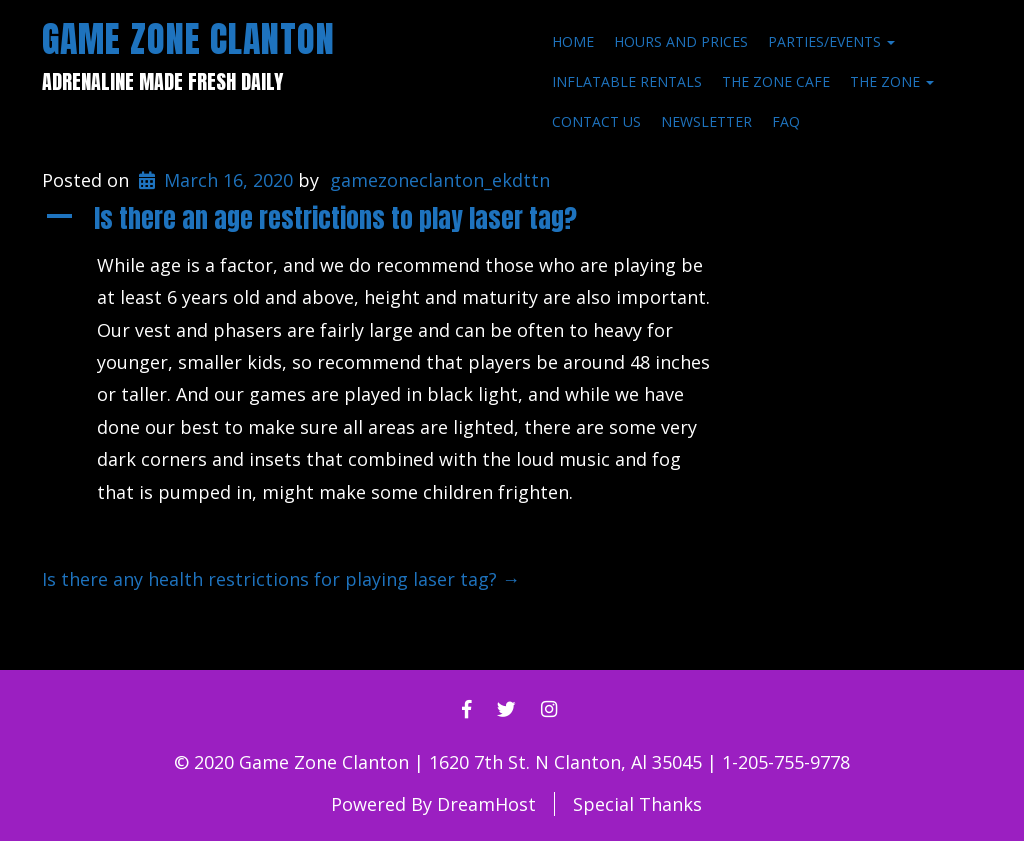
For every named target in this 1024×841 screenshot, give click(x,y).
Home (573, 41)
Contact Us (596, 121)
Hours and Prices (681, 41)
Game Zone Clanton (188, 39)
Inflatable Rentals (627, 81)
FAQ (786, 121)
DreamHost (486, 804)
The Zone (892, 81)
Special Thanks (637, 804)
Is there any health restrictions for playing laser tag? (281, 579)
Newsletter (706, 121)
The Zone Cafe (776, 81)
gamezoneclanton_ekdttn (440, 180)
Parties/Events (831, 41)
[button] (391, 219)
